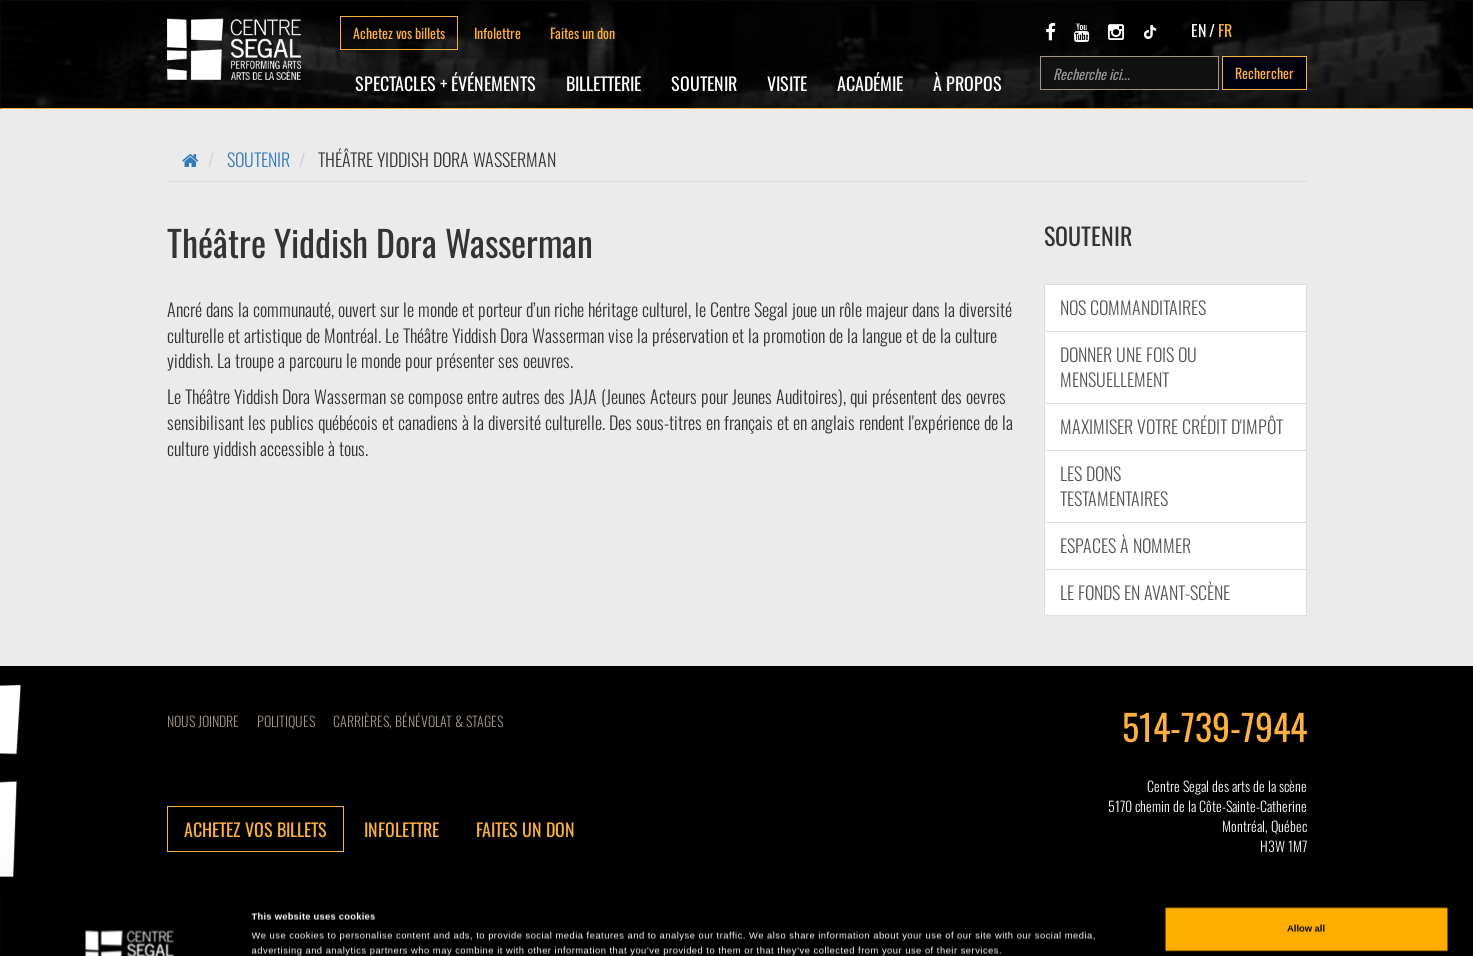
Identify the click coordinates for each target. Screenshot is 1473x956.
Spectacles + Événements (445, 83)
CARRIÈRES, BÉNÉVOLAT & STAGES (418, 720)
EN (1198, 30)
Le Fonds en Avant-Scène (1145, 592)
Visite (787, 83)
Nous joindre (203, 720)
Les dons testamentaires (1114, 486)
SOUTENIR (704, 83)
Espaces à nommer (1125, 545)
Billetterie (603, 83)
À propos (967, 83)
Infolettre (497, 32)
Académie (870, 83)
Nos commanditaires (1133, 307)
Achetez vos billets (399, 32)
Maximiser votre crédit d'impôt (1171, 426)
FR (1225, 30)
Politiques (286, 720)
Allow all (1306, 866)
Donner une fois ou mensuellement (1128, 367)
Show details (281, 923)
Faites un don (582, 32)
